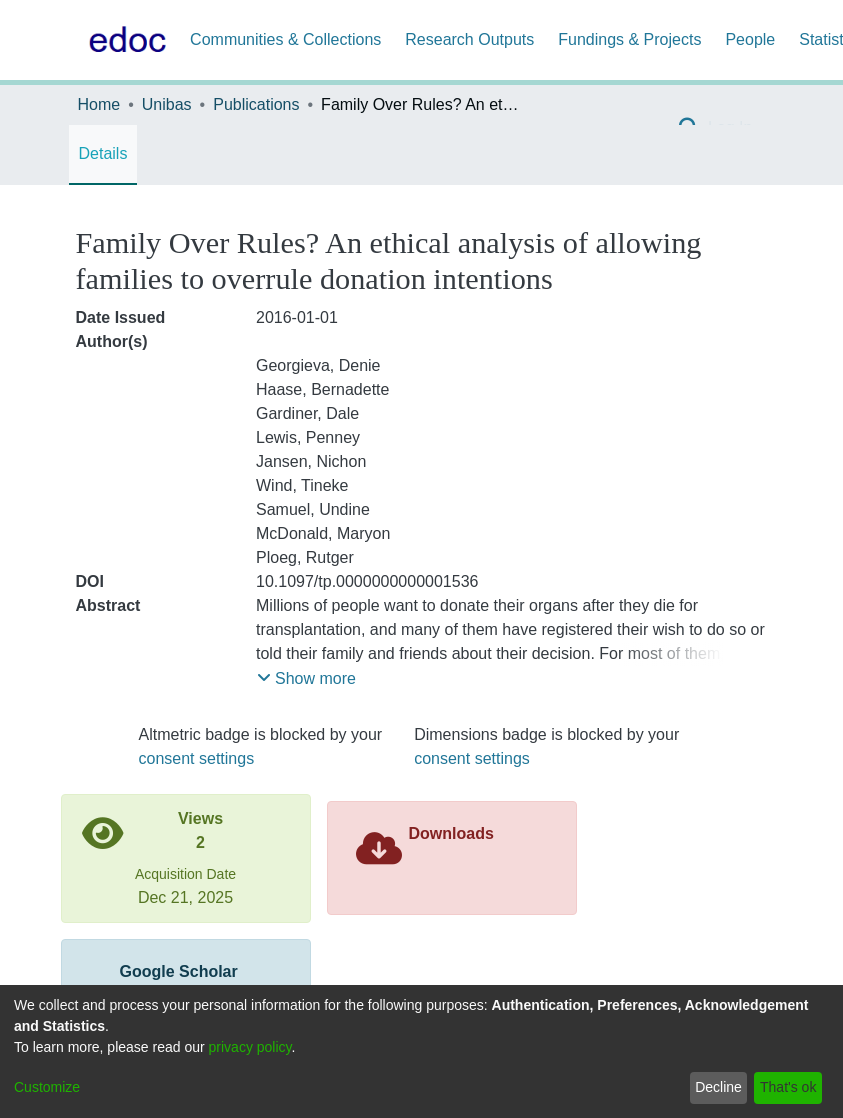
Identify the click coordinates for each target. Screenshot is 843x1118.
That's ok (788, 1087)
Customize (47, 1087)
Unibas (167, 104)
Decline (718, 1087)
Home (99, 104)
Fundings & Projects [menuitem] (629, 39)
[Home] (124, 40)
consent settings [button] (197, 758)
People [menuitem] (750, 39)
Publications (256, 104)
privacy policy (250, 1047)
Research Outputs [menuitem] (469, 39)
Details (103, 153)
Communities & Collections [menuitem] (285, 39)
